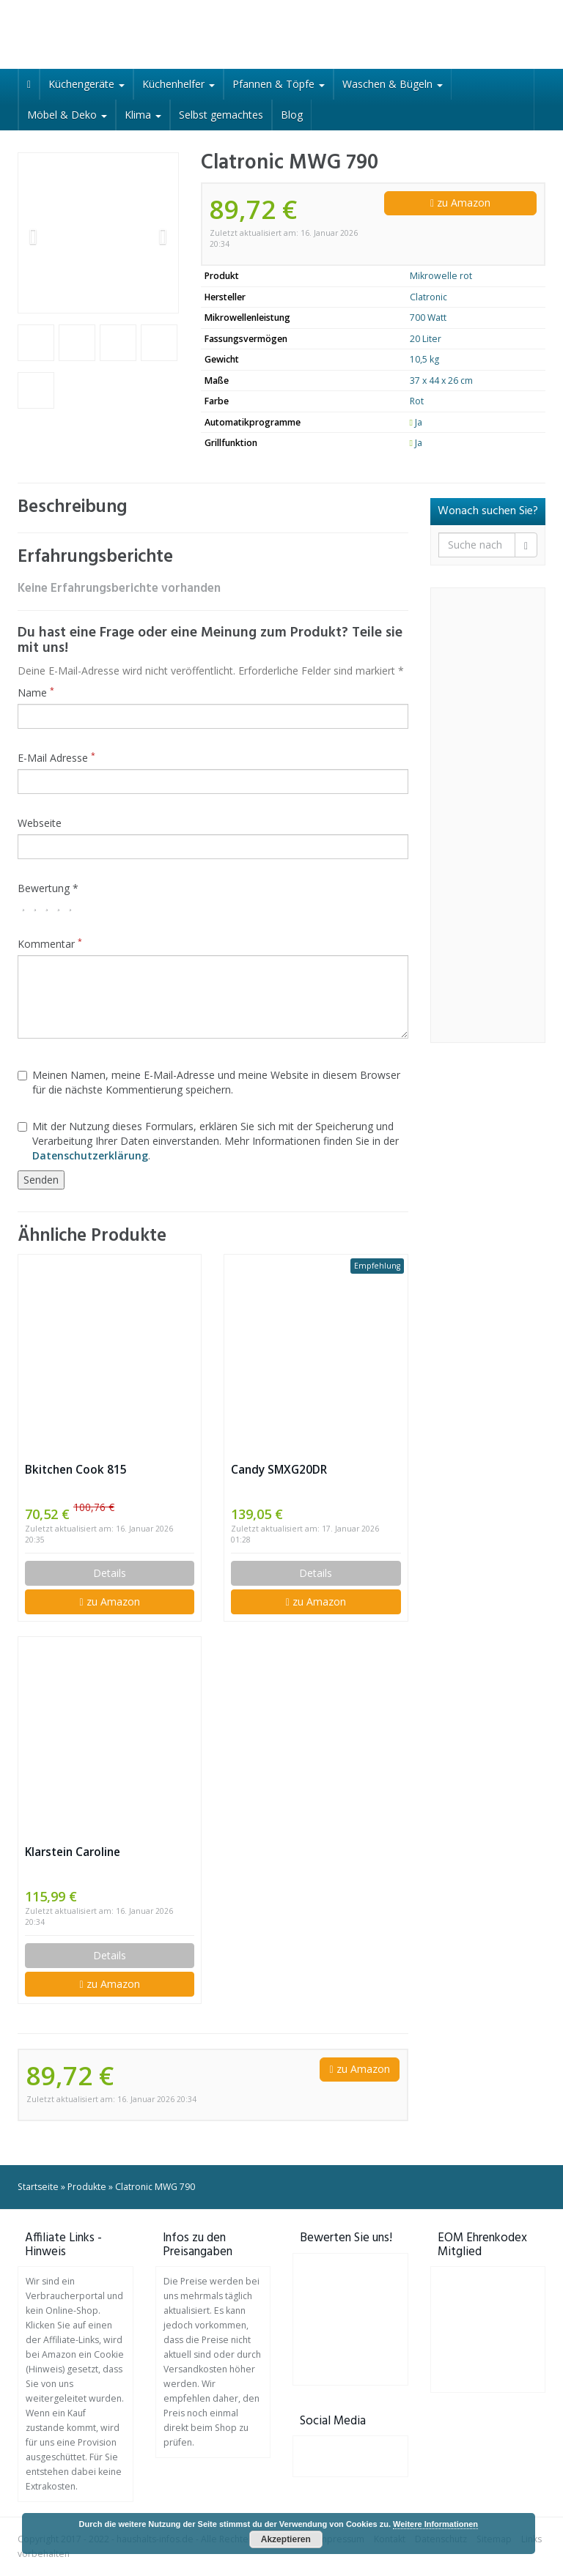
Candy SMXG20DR (279, 1469)
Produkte (86, 2186)
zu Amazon (460, 202)
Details (109, 1573)
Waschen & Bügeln (392, 84)
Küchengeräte (86, 84)
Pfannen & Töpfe (278, 84)
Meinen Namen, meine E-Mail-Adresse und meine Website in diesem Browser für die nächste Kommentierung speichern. (209, 1082)
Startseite (38, 2186)
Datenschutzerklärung (90, 1155)
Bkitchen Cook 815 (76, 1469)
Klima (143, 115)
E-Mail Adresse (56, 758)
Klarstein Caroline (72, 1852)
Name (36, 692)
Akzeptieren (286, 2539)
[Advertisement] (488, 815)
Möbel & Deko (67, 115)
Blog (292, 115)
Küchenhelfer (178, 84)
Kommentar (50, 944)
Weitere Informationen (435, 2524)
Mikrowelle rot (441, 276)
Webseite (40, 823)
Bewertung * (48, 888)
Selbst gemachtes (221, 115)
